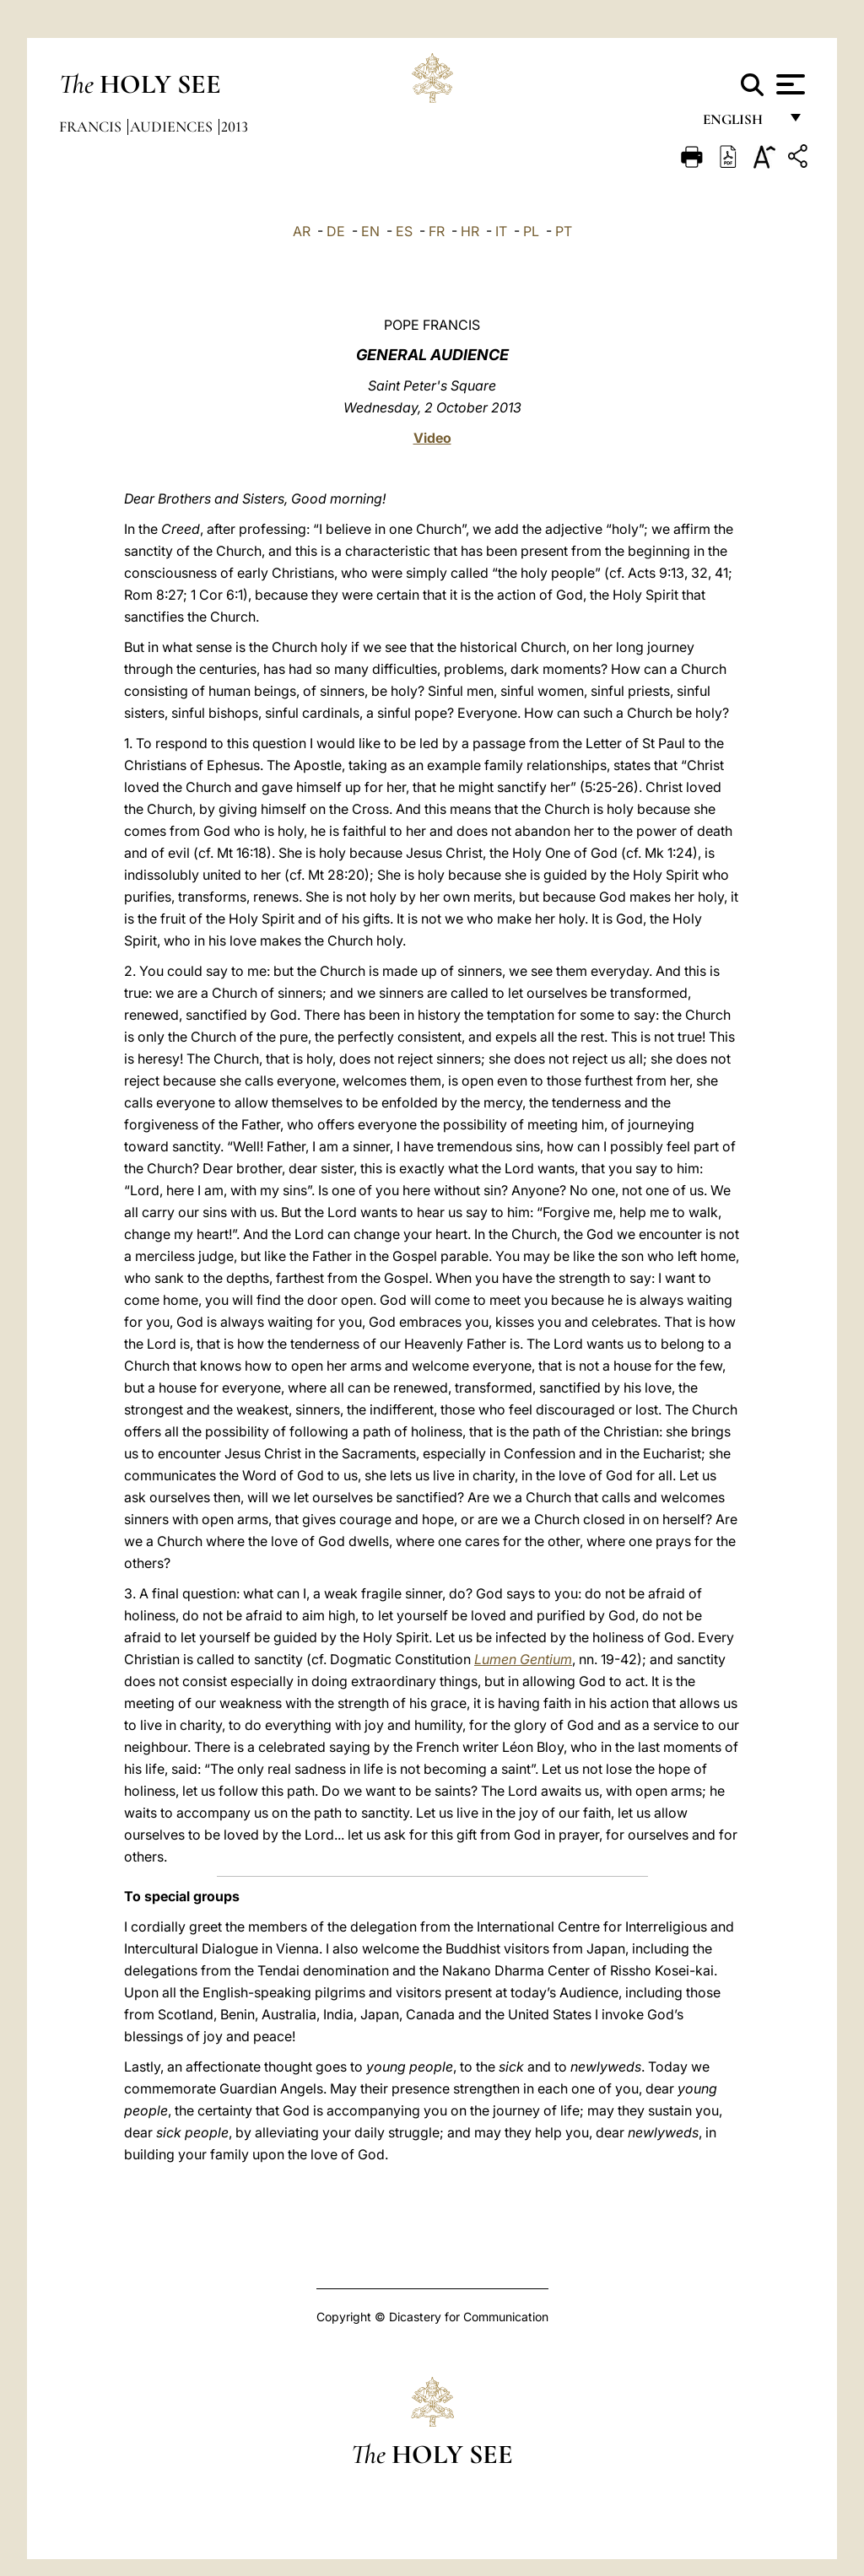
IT (501, 231)
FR (437, 231)
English (740, 124)
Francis (92, 126)
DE (336, 231)
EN (370, 231)
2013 (234, 126)
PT (563, 231)
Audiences (173, 126)
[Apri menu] (788, 84)
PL (531, 231)
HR (470, 231)
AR (301, 231)
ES (404, 231)
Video (432, 437)
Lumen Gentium (523, 1659)
